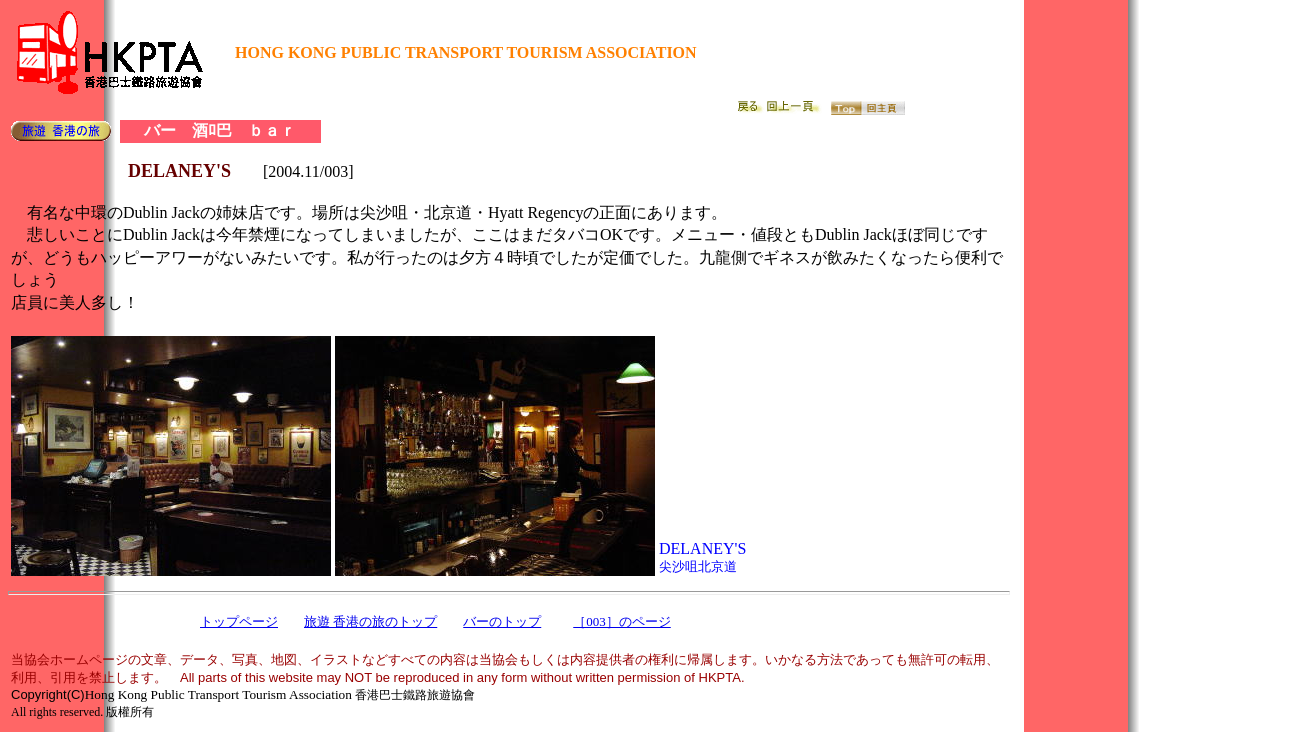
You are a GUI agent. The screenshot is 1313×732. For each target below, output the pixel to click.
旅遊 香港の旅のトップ (370, 621)
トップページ (239, 621)
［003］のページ (622, 621)
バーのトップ (502, 621)
